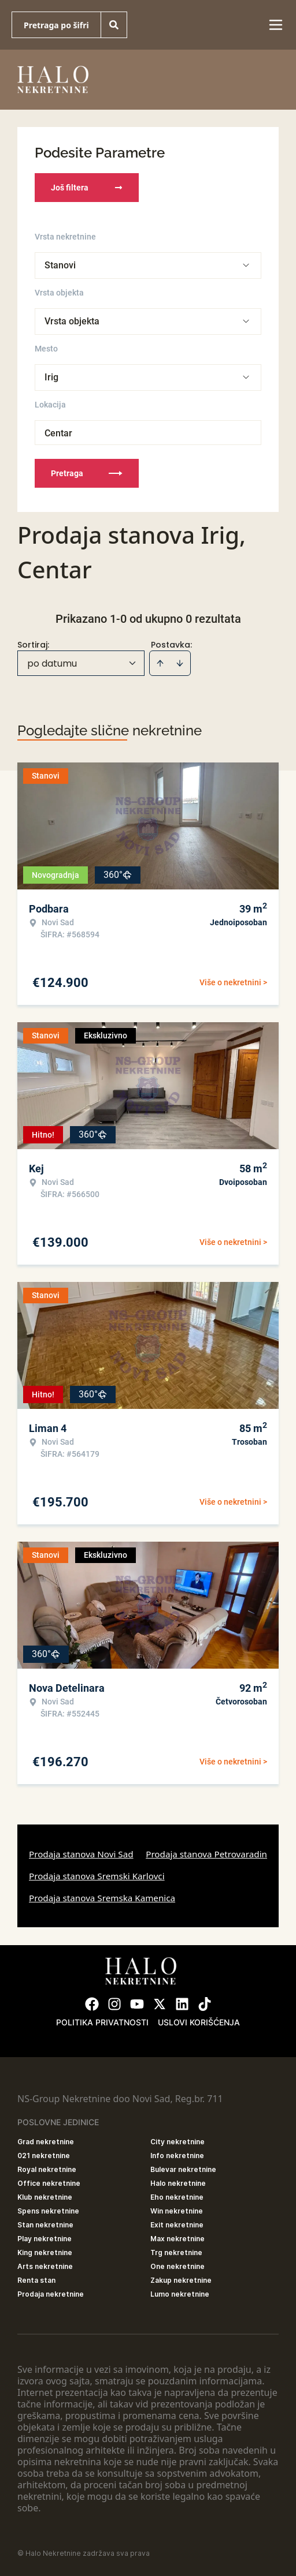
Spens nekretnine (48, 2211)
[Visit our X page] (159, 2004)
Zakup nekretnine (181, 2280)
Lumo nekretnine (179, 2294)
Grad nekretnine (45, 2141)
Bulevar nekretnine (183, 2169)
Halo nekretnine (178, 2183)
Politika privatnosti (102, 2022)
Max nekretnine (177, 2238)
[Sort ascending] (160, 663)
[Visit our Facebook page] (92, 2004)
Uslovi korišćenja (199, 2022)
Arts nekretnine (45, 2266)
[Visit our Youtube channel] (137, 2004)
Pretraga (87, 473)
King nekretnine (44, 2252)
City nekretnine (177, 2141)
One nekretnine (177, 2266)
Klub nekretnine (44, 2197)
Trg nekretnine (176, 2252)
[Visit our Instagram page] (114, 2004)
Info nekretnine (177, 2155)
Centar (58, 433)
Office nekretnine (48, 2183)
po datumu (52, 663)
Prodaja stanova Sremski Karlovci (97, 1876)
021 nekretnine (43, 2155)
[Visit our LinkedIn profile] (182, 2004)
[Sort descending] (179, 663)
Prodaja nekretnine (50, 2294)
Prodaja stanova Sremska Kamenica (102, 1898)
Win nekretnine (176, 2211)
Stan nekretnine (45, 2224)
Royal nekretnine (46, 2169)
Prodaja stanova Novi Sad (81, 1854)
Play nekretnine (44, 2238)
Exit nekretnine (177, 2224)
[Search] (114, 25)
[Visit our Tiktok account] (205, 2004)
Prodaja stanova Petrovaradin (206, 1854)
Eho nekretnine (177, 2197)
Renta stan (36, 2280)
